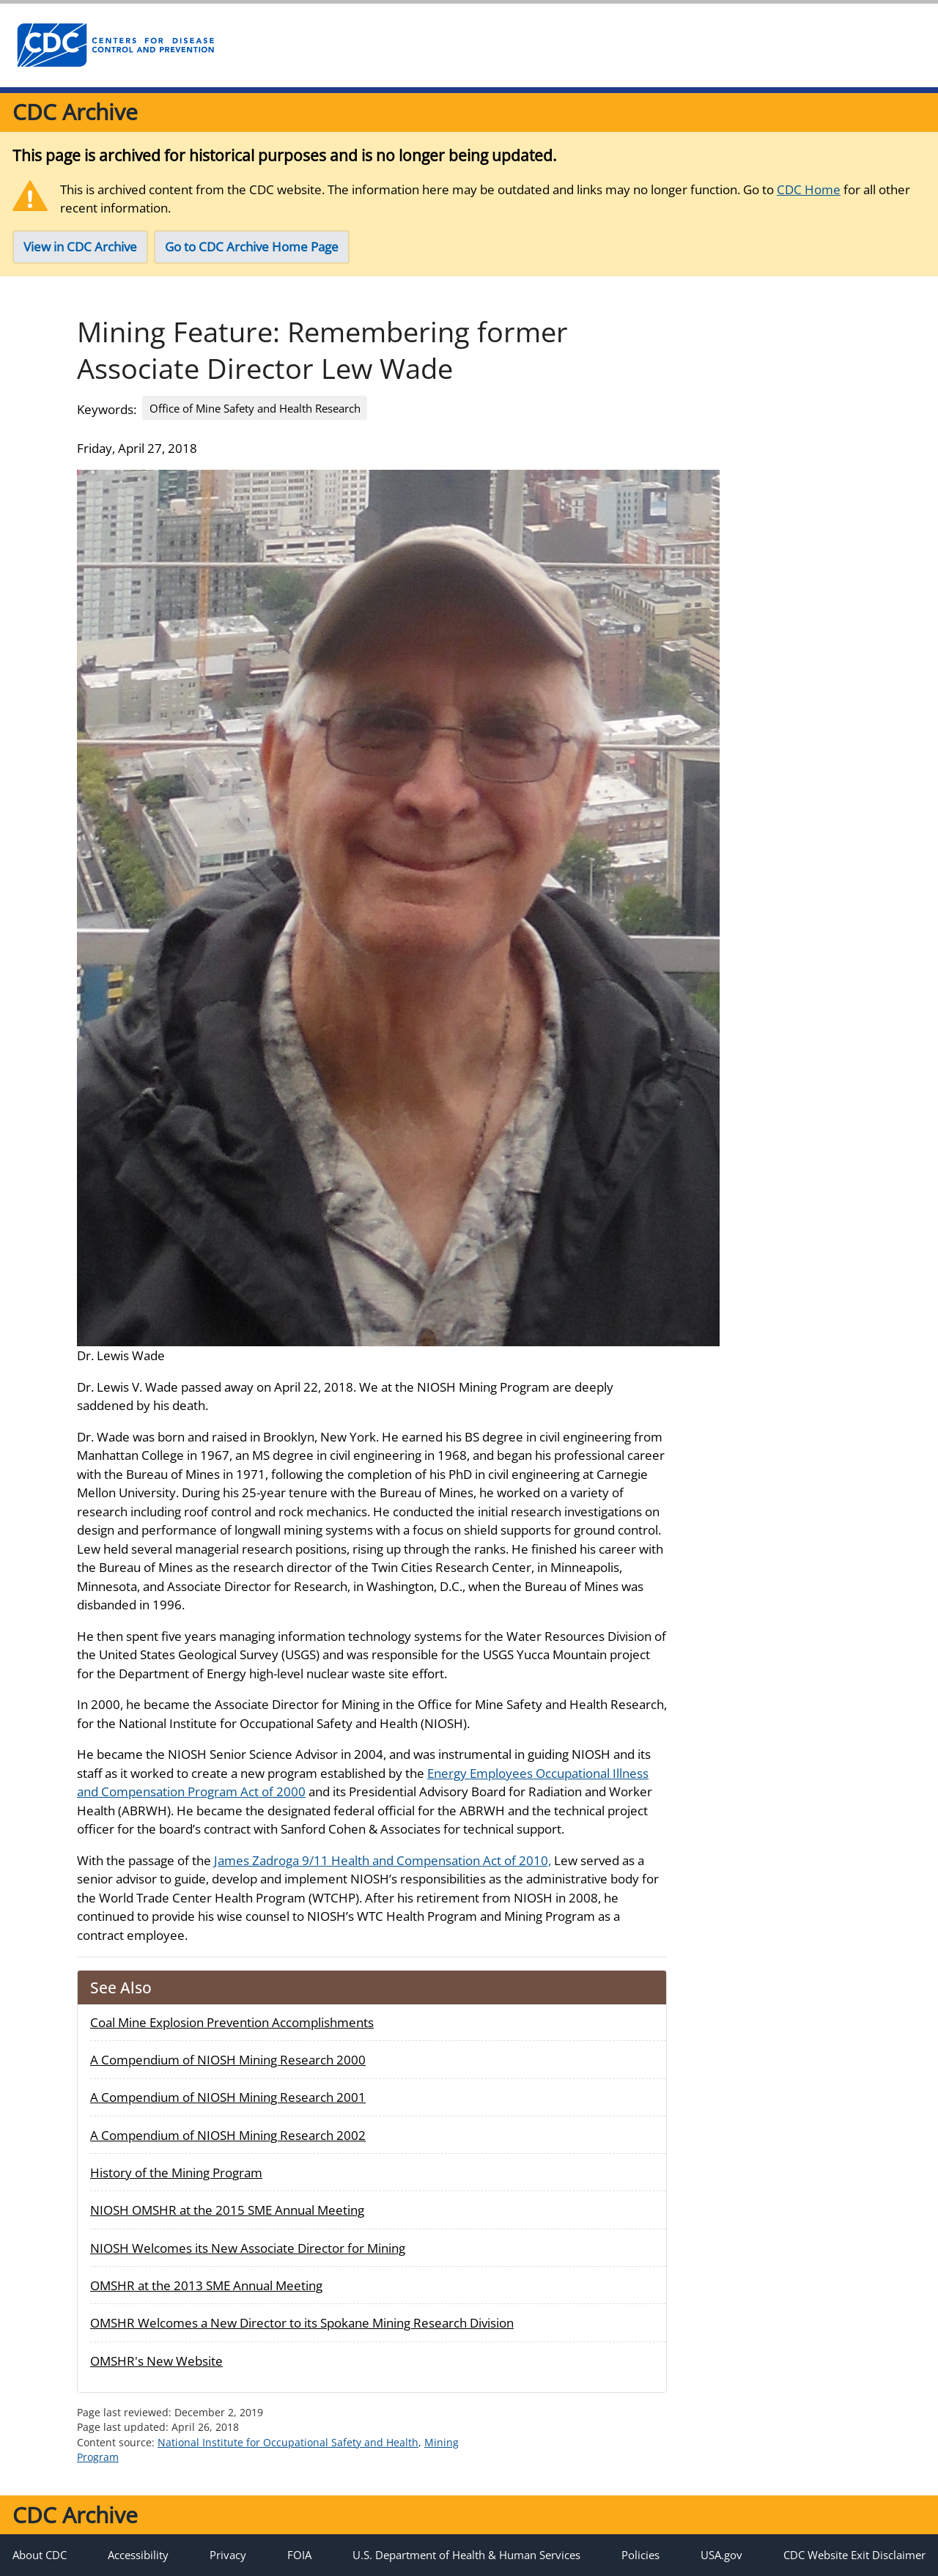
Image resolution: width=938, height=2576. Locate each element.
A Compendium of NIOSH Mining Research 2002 (228, 2135)
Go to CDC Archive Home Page (252, 246)
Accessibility (138, 2554)
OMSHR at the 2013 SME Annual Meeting (206, 2285)
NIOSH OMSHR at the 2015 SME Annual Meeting (227, 2210)
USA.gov (721, 2554)
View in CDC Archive (80, 246)
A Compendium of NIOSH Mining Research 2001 (228, 2097)
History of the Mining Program (176, 2172)
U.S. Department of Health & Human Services (466, 2554)
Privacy (228, 2554)
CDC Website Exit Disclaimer (854, 2554)
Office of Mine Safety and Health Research (255, 408)
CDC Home (809, 189)
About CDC (39, 2554)
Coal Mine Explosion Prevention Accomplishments (232, 2022)
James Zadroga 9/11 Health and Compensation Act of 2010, (382, 1860)
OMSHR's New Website (156, 2360)
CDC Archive (75, 112)
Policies (640, 2554)
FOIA (299, 2554)
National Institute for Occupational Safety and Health (288, 2442)
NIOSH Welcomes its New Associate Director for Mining (247, 2248)
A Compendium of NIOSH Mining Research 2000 (228, 2059)
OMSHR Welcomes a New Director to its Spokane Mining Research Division (302, 2322)
